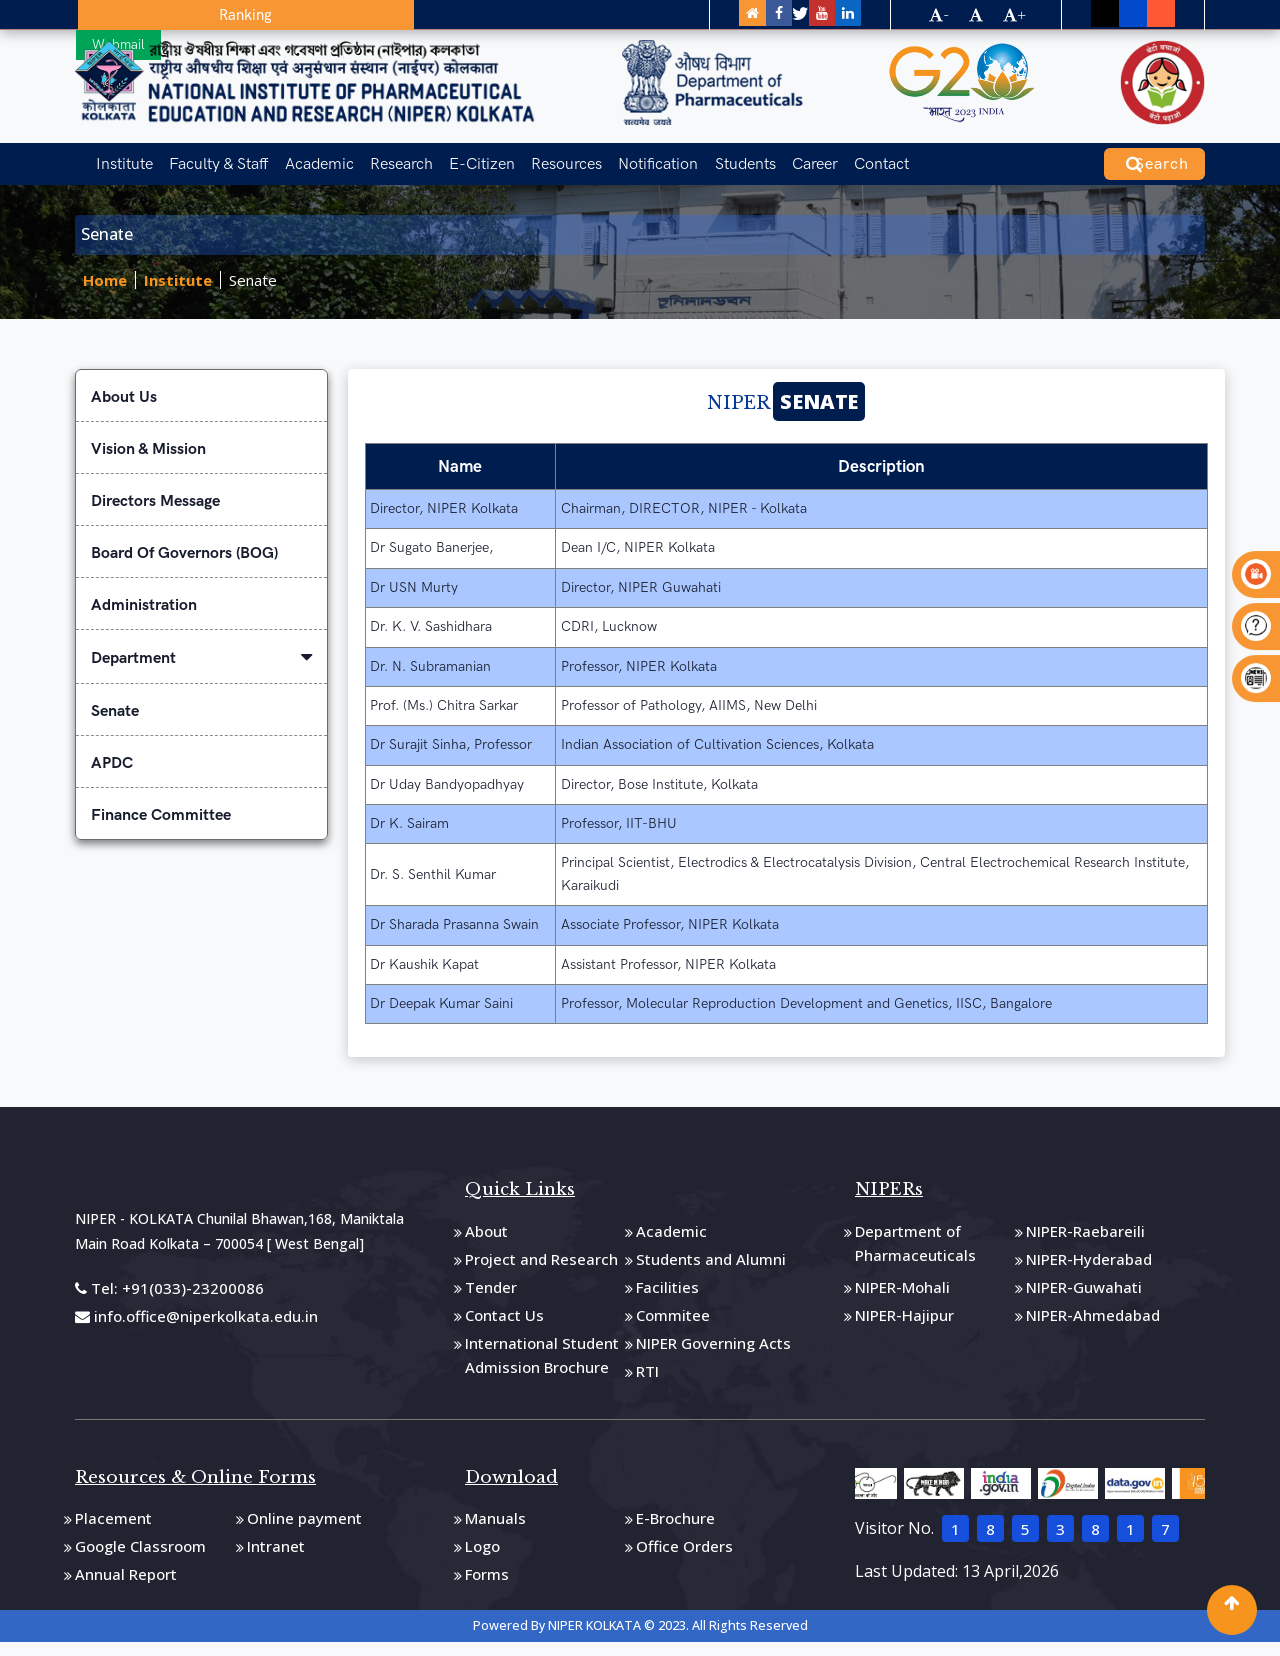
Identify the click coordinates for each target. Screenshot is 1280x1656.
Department (201, 669)
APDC (112, 774)
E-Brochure (675, 1529)
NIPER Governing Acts (713, 1354)
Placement (113, 1529)
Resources (536, 155)
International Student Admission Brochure (542, 1366)
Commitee (673, 1326)
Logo (482, 1557)
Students (704, 155)
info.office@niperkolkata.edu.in (196, 1326)
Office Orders (684, 1557)
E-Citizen (457, 155)
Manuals (495, 1529)
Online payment (304, 1529)
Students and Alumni (711, 1270)
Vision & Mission (148, 460)
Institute (119, 155)
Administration (144, 616)
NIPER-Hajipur (904, 1326)
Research (381, 155)
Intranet (276, 1557)
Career (769, 155)
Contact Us (504, 1326)
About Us (124, 408)
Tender (491, 1298)
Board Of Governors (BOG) (184, 564)
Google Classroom (140, 1557)
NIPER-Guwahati (1084, 1298)
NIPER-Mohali (902, 1298)
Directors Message (155, 512)
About (486, 1242)
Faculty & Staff (209, 155)
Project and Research (541, 1270)
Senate (253, 292)
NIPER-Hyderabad (1089, 1270)
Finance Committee (161, 826)
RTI (647, 1382)
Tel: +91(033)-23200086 (169, 1299)
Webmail (230, 14)
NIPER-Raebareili (1085, 1242)
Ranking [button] (136, 15)
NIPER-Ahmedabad (1093, 1326)
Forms (487, 1585)
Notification (623, 155)
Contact (830, 155)
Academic (304, 155)
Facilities (667, 1298)
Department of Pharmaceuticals (915, 1254)
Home (105, 292)
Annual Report (126, 1585)
